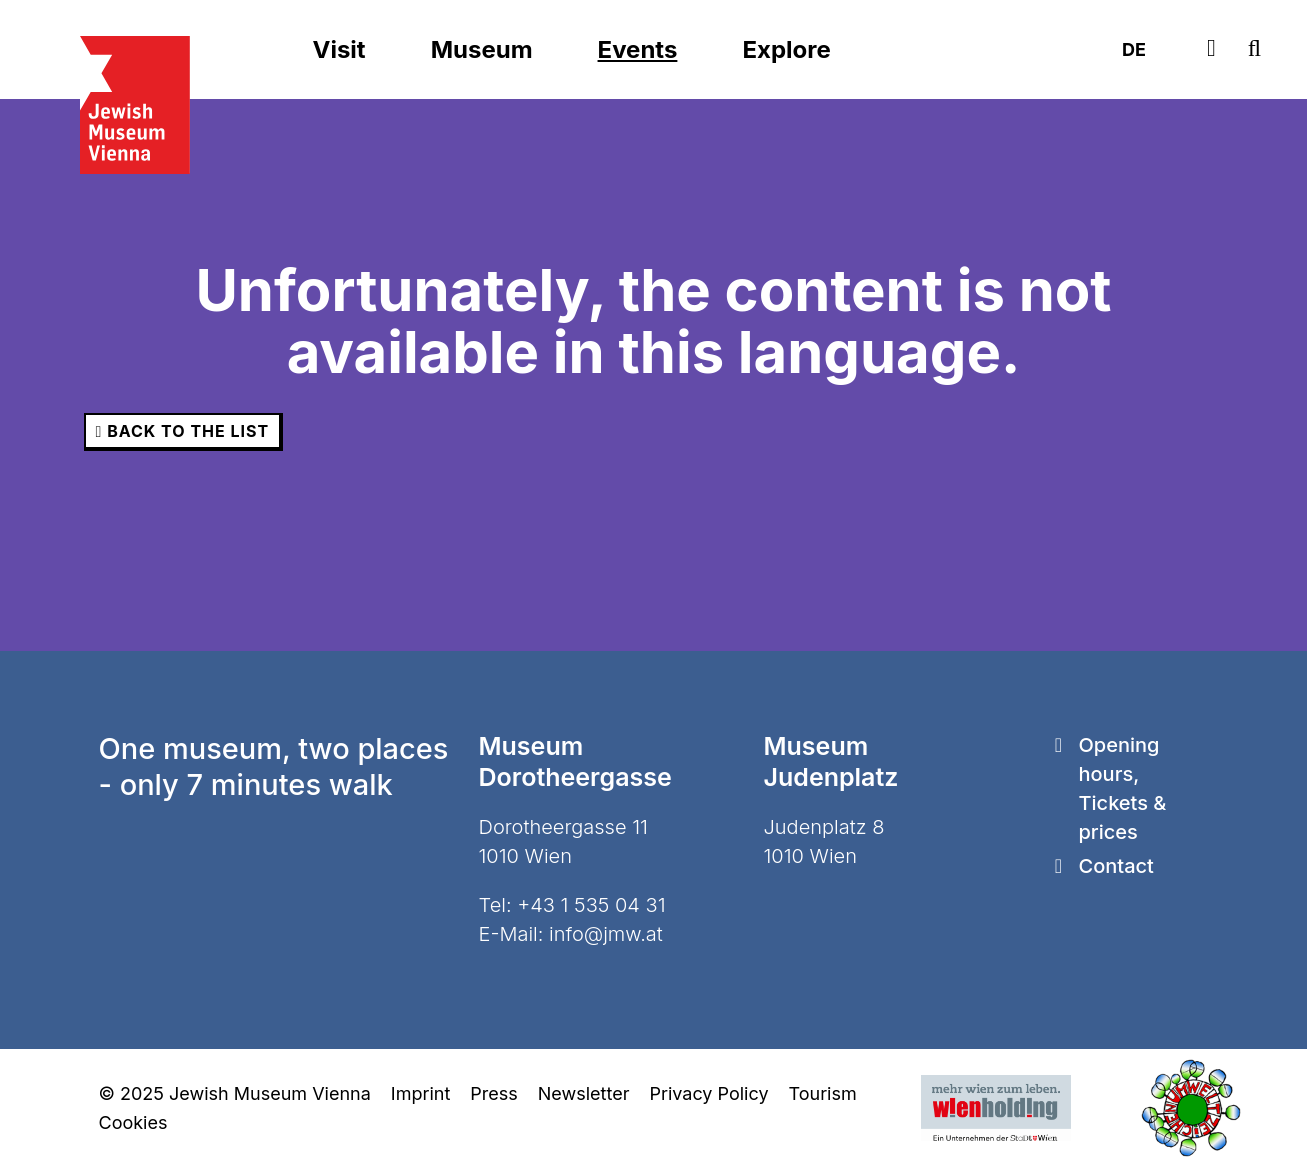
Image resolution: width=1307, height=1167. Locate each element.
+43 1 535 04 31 (591, 905)
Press (493, 1093)
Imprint (420, 1093)
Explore (786, 49)
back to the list (183, 431)
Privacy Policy (708, 1093)
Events (638, 49)
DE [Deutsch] (1134, 49)
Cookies (133, 1122)
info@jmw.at (606, 934)
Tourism (823, 1093)
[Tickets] (1211, 49)
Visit (339, 49)
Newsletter (584, 1093)
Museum (482, 49)
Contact (1116, 866)
